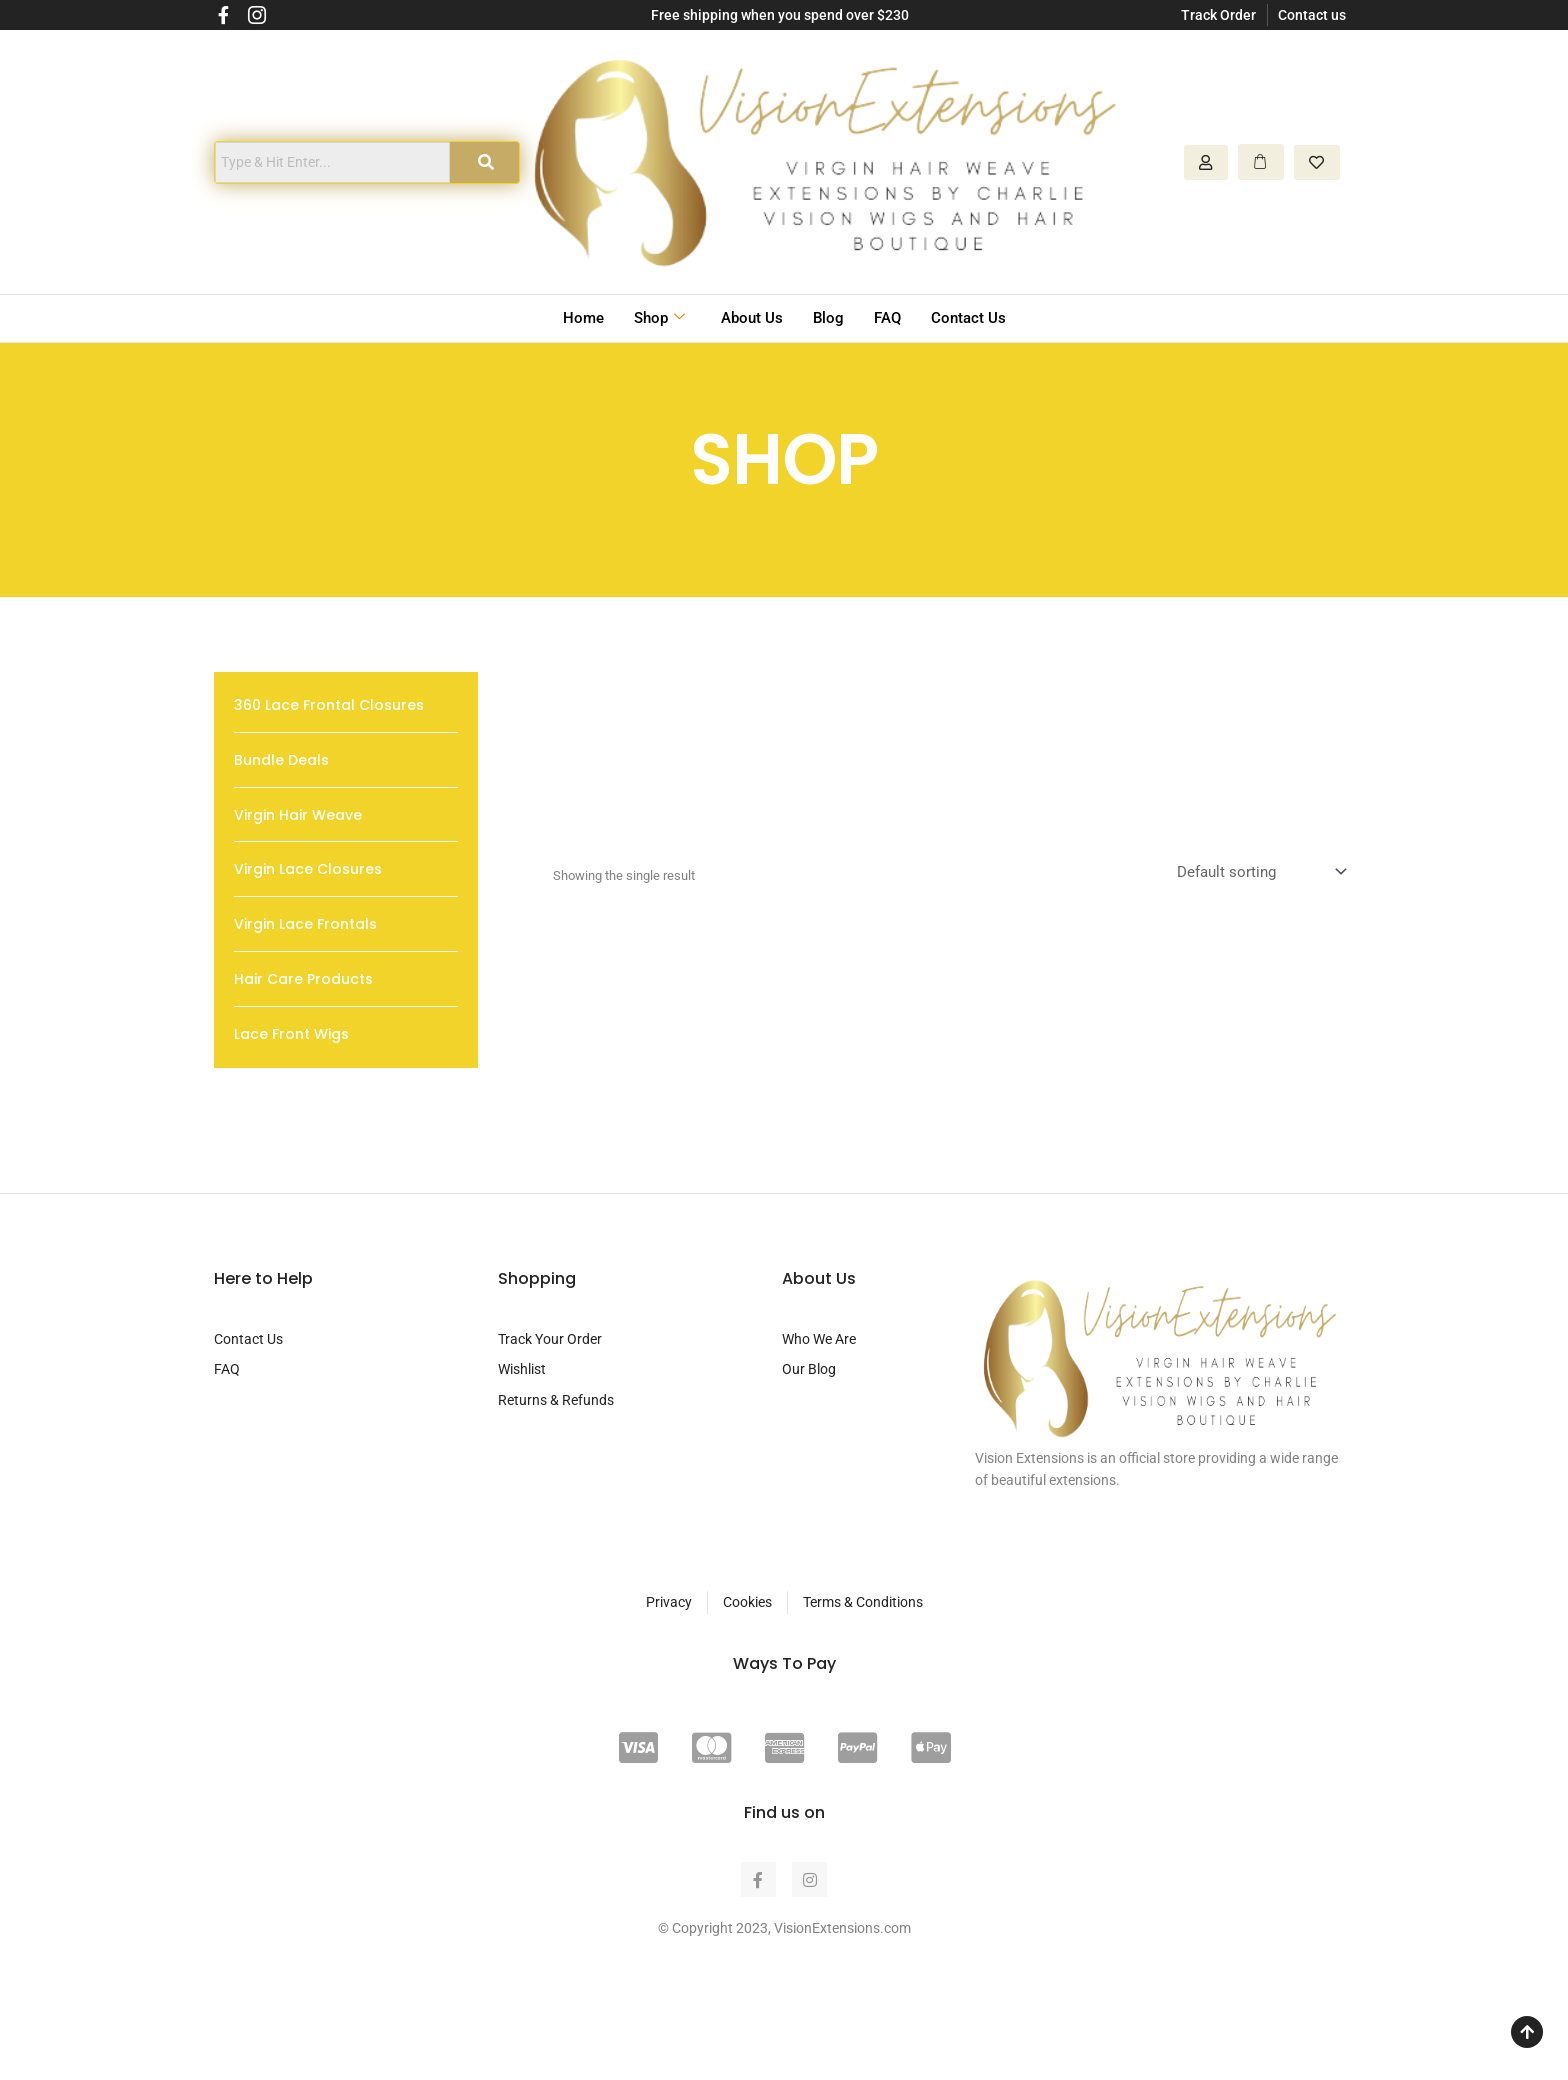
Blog (828, 318)
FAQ (887, 318)
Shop (659, 318)
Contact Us (968, 318)
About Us (752, 318)
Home (583, 318)
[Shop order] (1259, 872)
